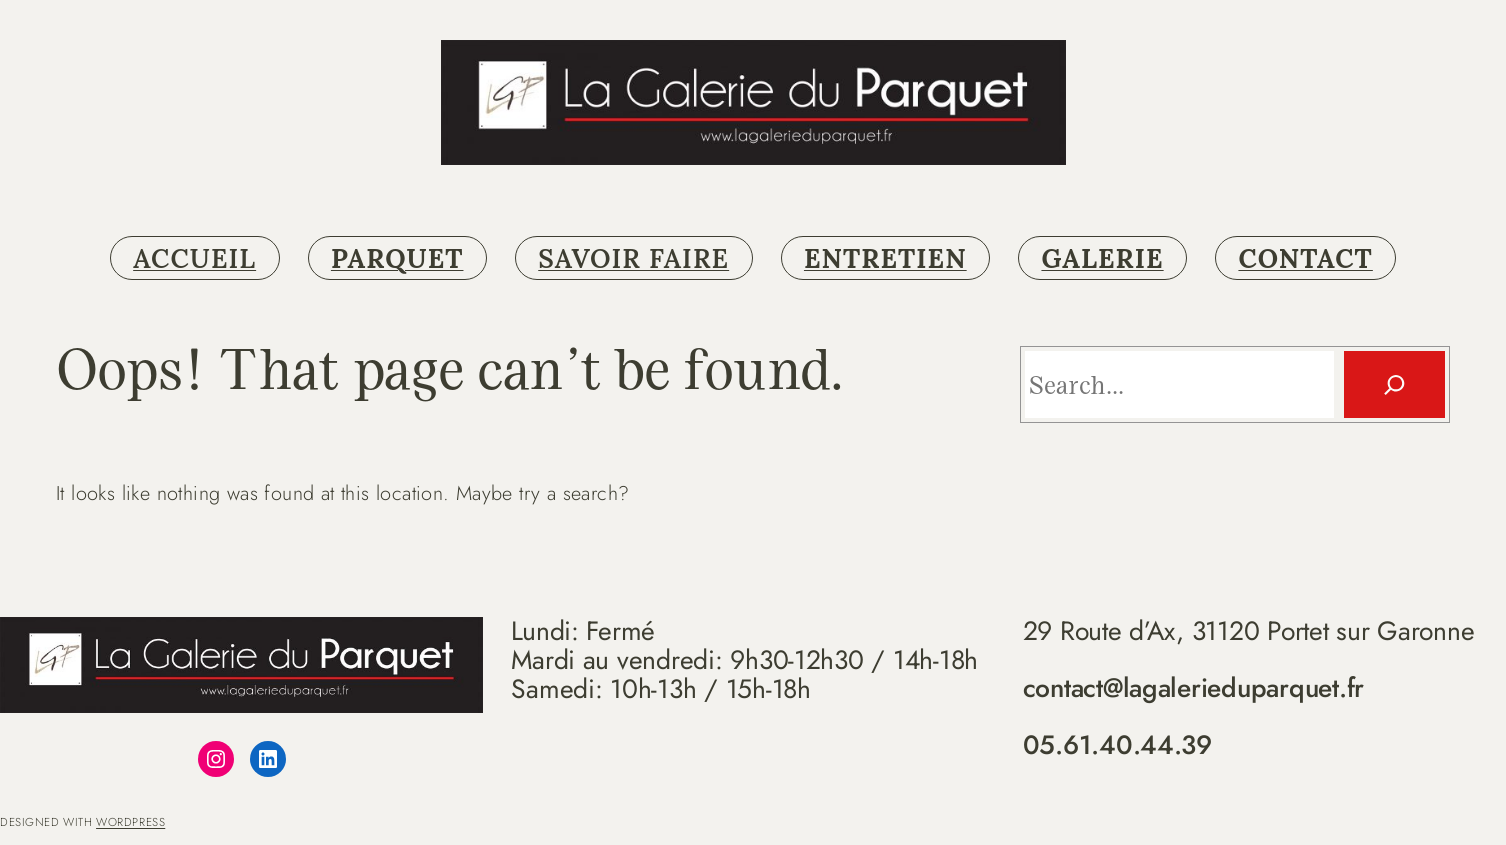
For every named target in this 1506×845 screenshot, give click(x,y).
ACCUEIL (194, 258)
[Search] (1394, 384)
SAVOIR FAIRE (633, 258)
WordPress (130, 822)
